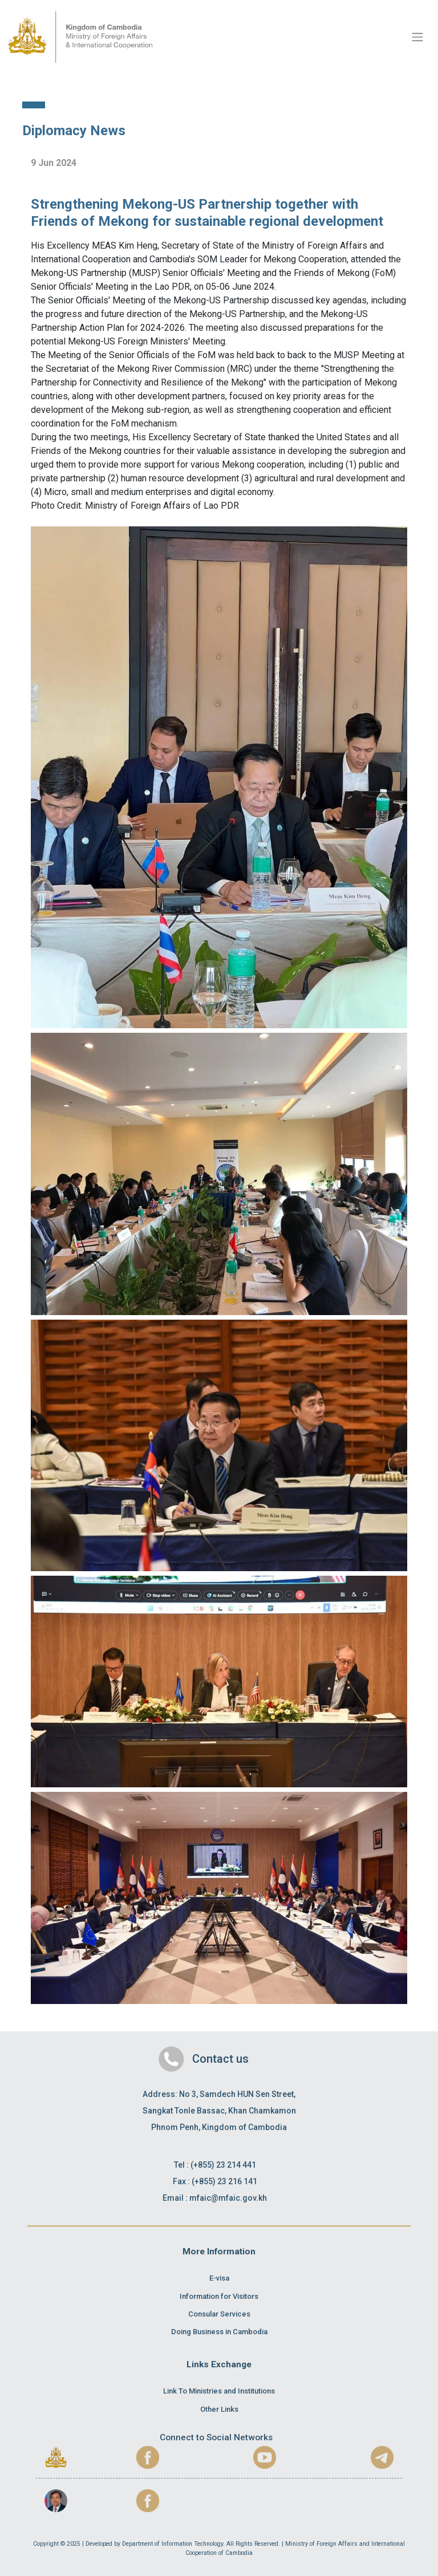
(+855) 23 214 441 (223, 2164)
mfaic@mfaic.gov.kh (228, 2197)
